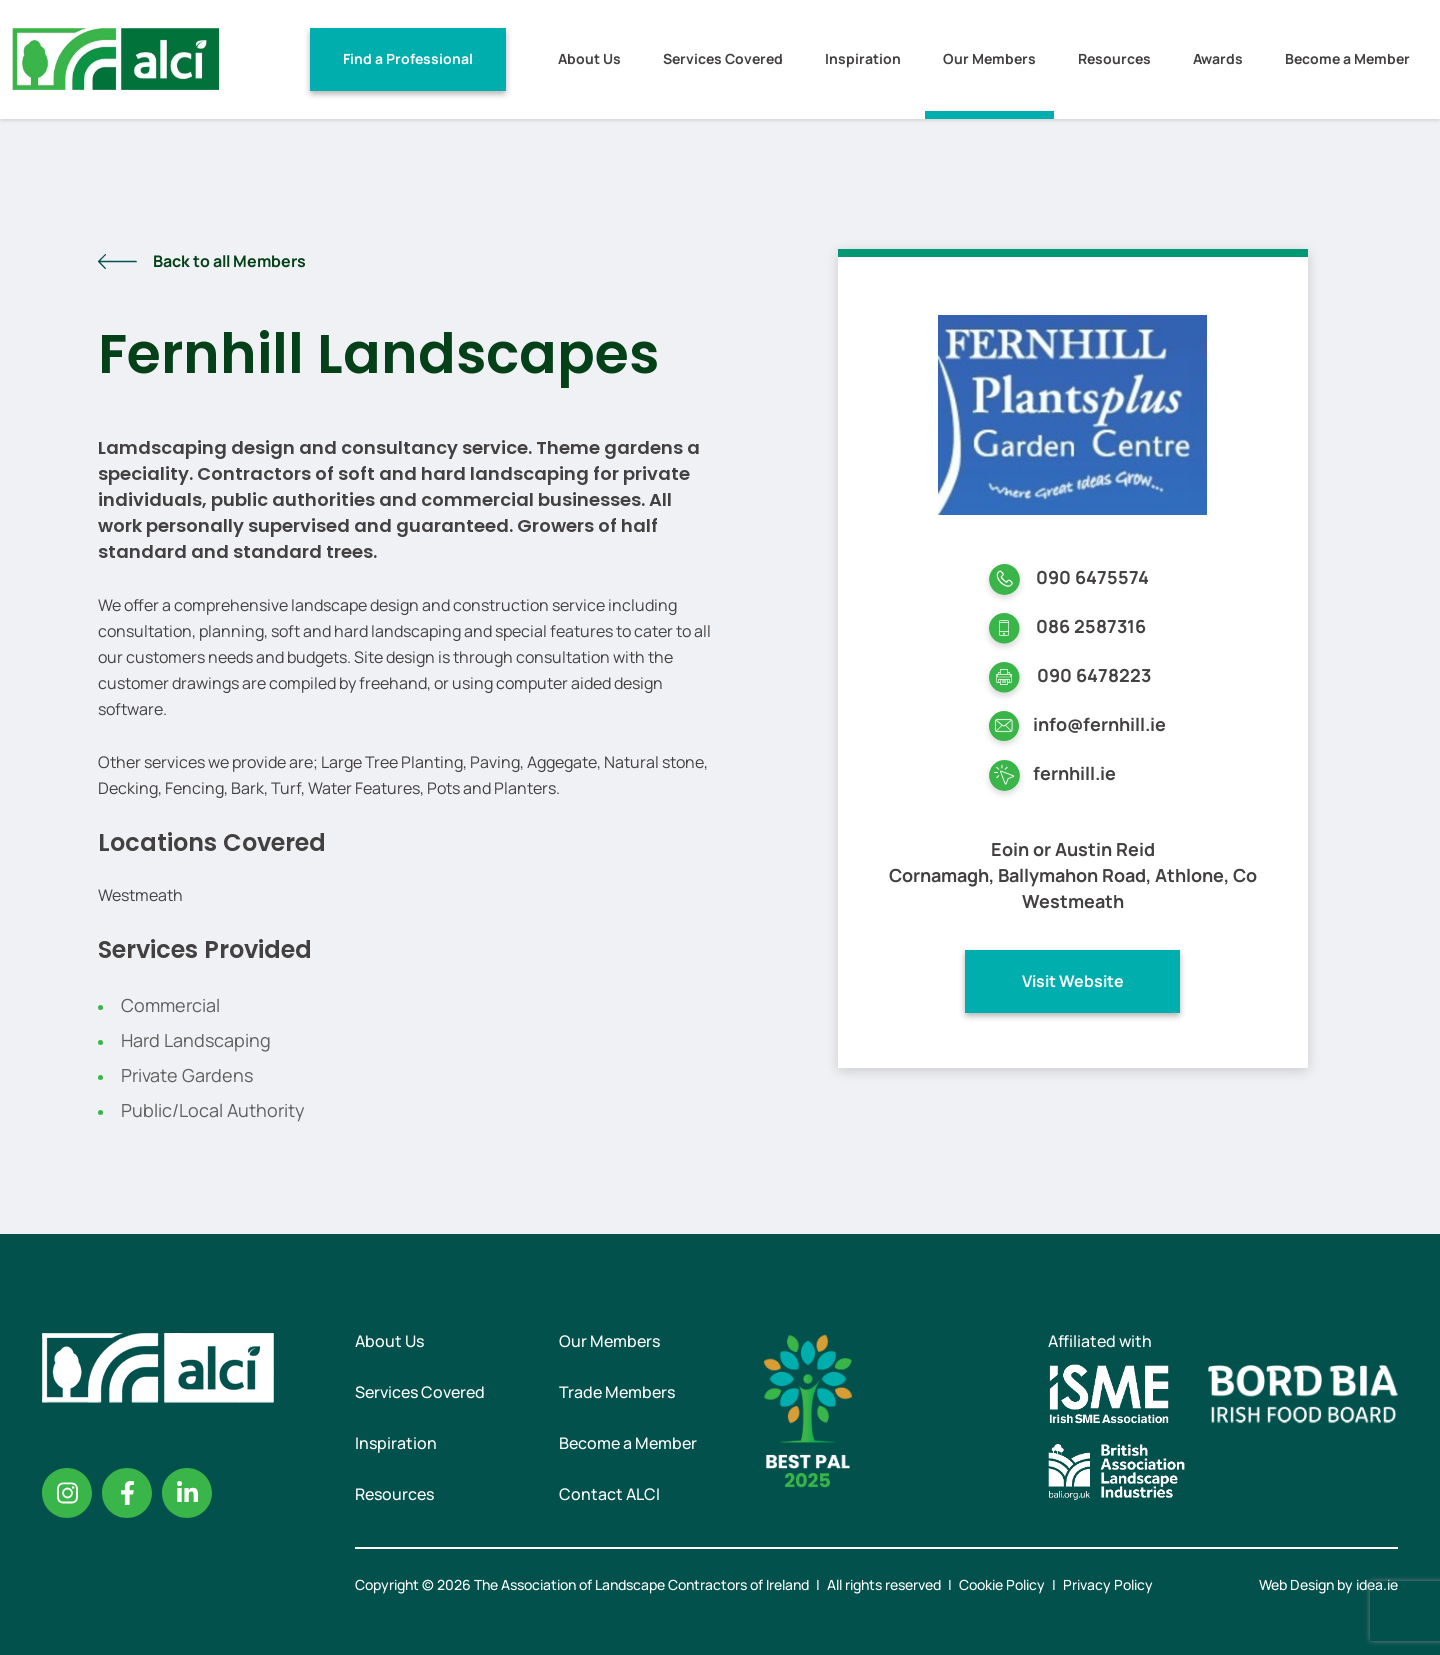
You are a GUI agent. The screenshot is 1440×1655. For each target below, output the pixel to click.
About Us (589, 58)
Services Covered (723, 58)
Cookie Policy (1002, 1584)
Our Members (989, 58)
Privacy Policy (1108, 1584)
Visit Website (1073, 981)
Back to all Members (229, 261)
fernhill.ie (1074, 773)
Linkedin (187, 1493)
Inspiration (863, 58)
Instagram (67, 1493)
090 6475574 (1092, 577)
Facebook (127, 1493)
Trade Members (617, 1392)
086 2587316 (1091, 626)
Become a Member (1347, 58)
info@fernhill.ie (1099, 724)
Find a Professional (408, 58)
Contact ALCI (609, 1494)
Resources (1114, 58)
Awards (1218, 58)
